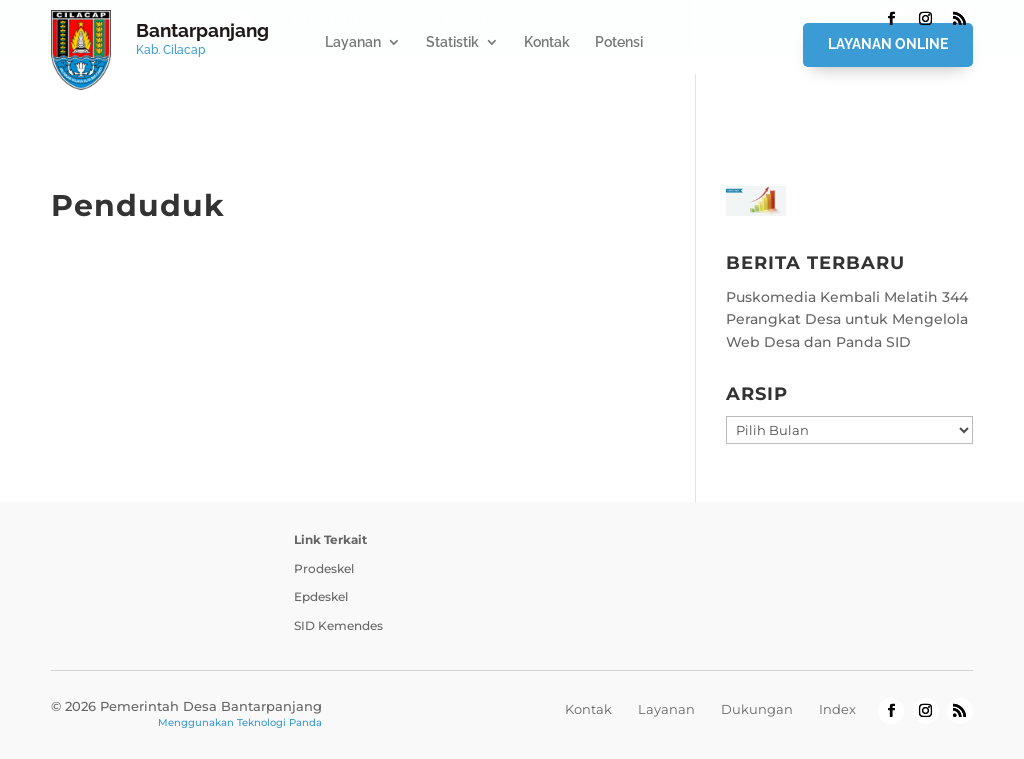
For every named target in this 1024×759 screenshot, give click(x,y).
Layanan (353, 42)
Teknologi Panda (279, 722)
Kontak (547, 42)
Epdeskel (321, 596)
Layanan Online (888, 44)
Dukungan (757, 709)
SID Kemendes (338, 625)
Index (837, 709)
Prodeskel (324, 568)
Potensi (619, 42)
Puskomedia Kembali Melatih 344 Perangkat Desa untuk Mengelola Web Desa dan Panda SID (847, 319)
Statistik (452, 42)
